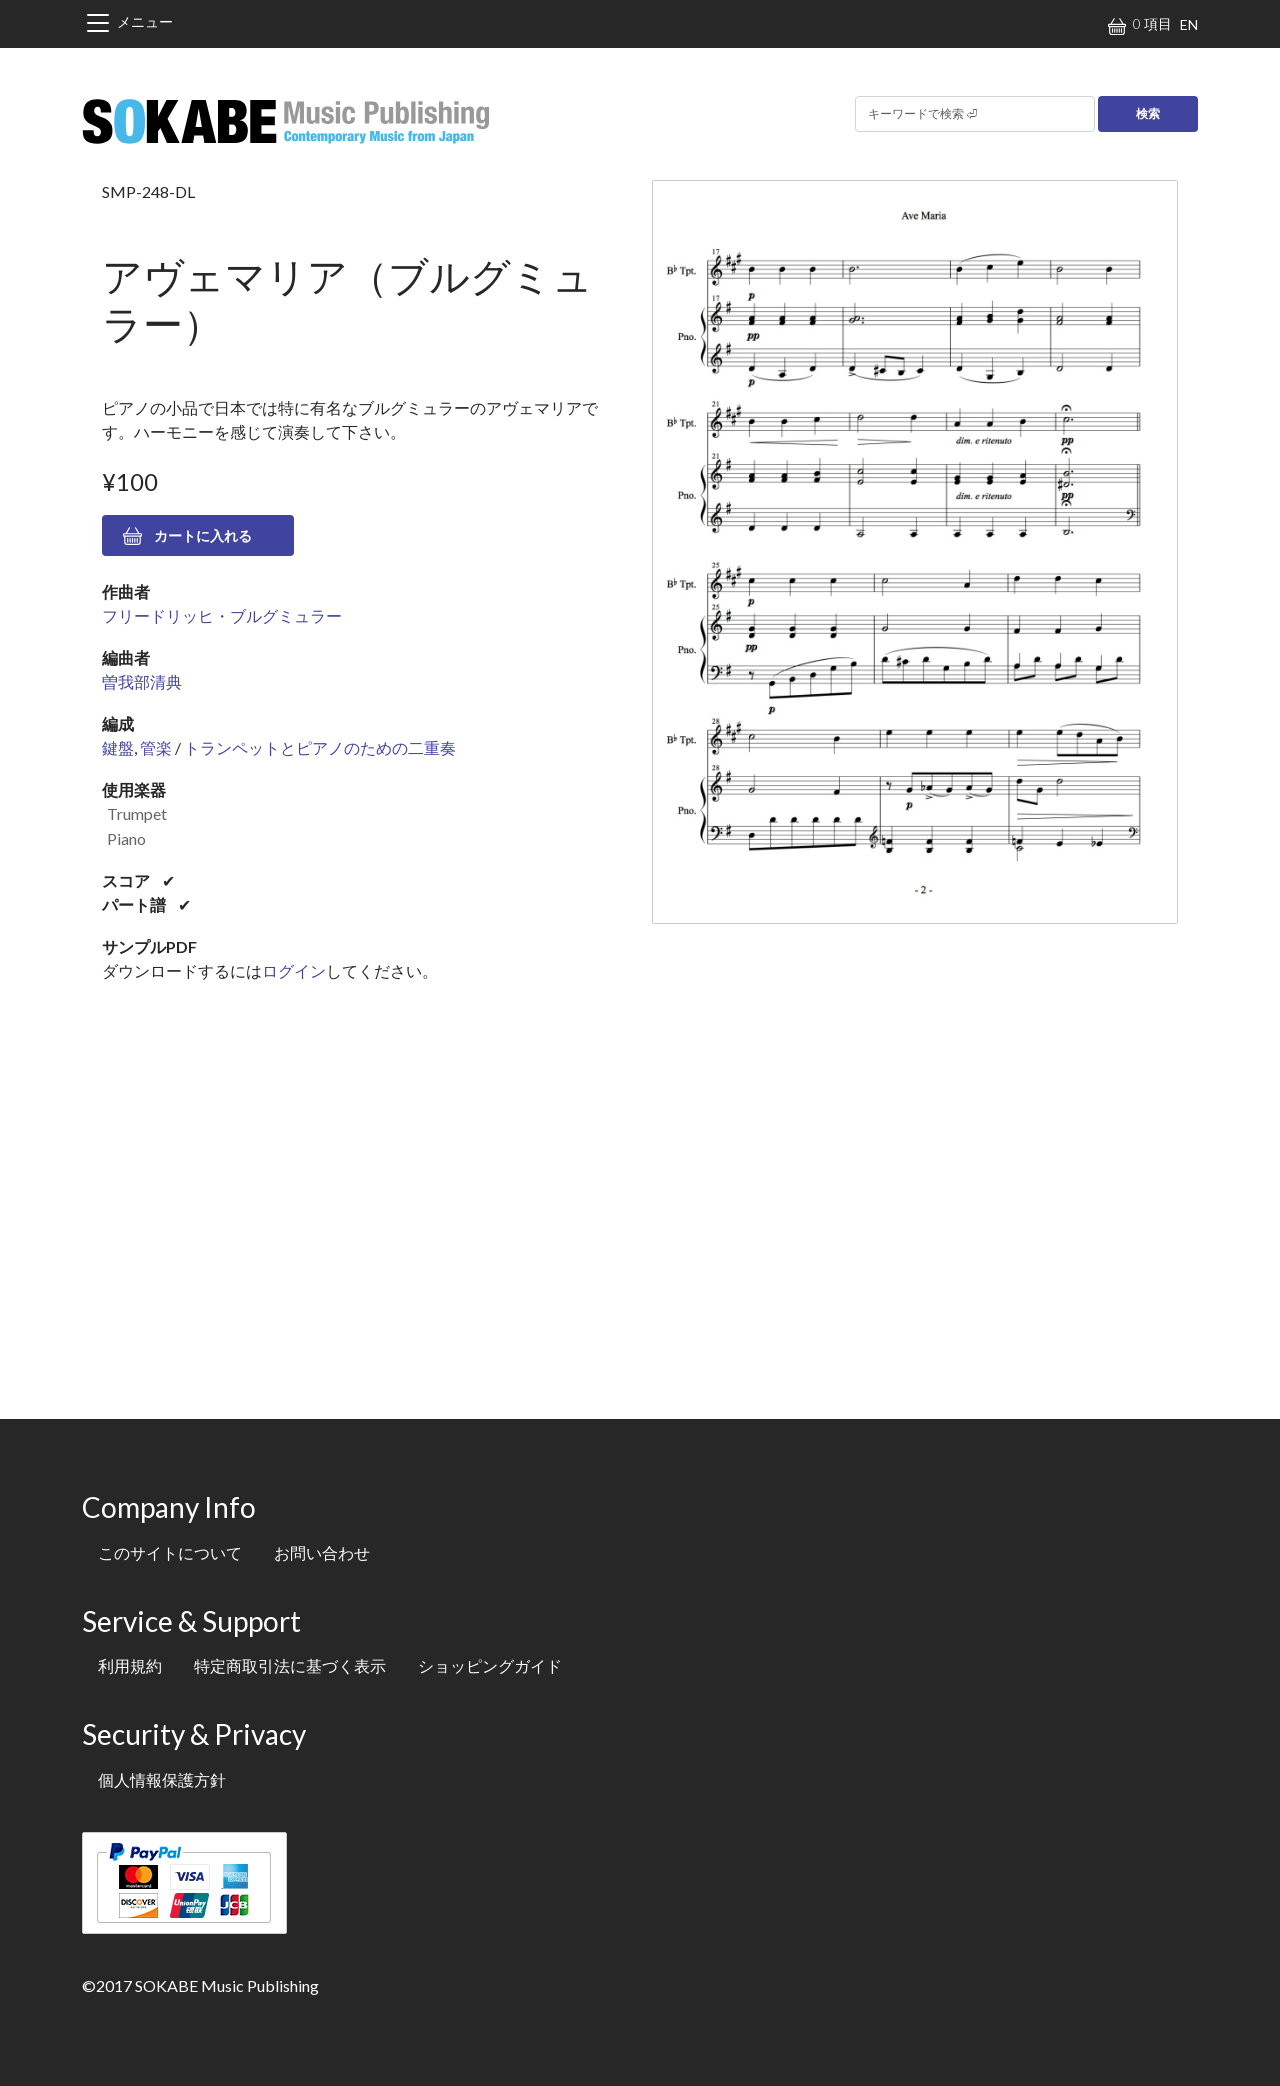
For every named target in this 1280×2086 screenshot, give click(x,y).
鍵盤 (118, 747)
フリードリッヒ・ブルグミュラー (222, 615)
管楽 (156, 747)
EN (1189, 24)
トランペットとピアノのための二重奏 (320, 747)
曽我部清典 (142, 681)
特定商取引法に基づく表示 (290, 1665)
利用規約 (130, 1665)
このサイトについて (170, 1552)
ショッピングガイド (490, 1665)
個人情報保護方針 (162, 1779)
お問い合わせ (322, 1552)
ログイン (294, 970)
